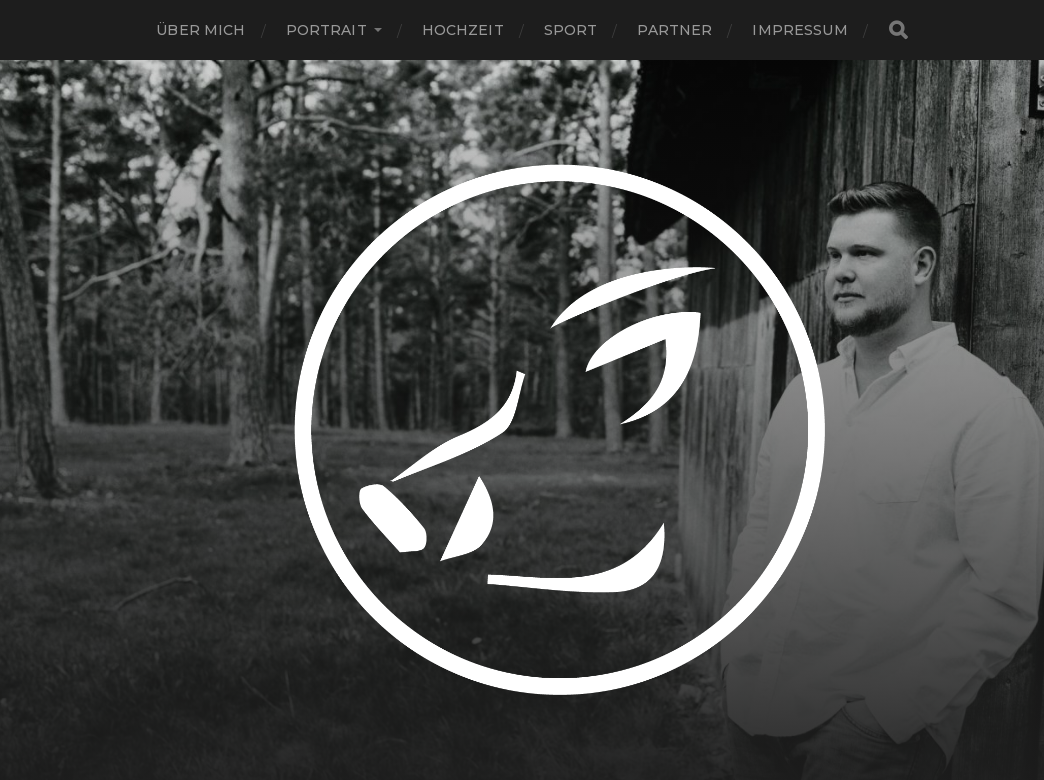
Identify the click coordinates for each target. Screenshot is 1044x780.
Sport (571, 30)
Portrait (326, 30)
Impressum (799, 30)
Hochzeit (463, 30)
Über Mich (200, 30)
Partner (674, 30)
